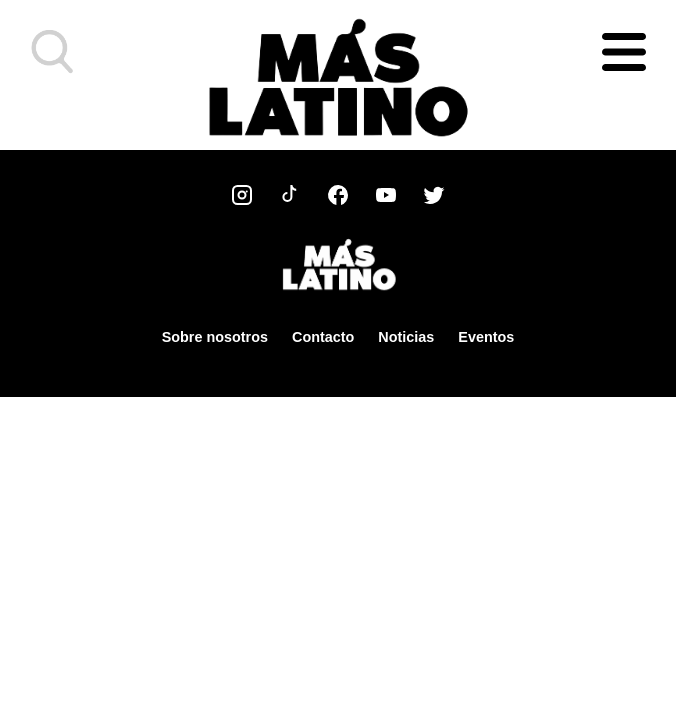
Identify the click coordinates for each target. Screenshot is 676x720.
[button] (53, 52)
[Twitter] (434, 194)
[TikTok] (290, 194)
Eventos (486, 337)
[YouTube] (386, 194)
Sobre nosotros (215, 337)
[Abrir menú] (624, 52)
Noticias (406, 337)
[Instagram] (242, 194)
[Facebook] (338, 194)
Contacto (323, 337)
